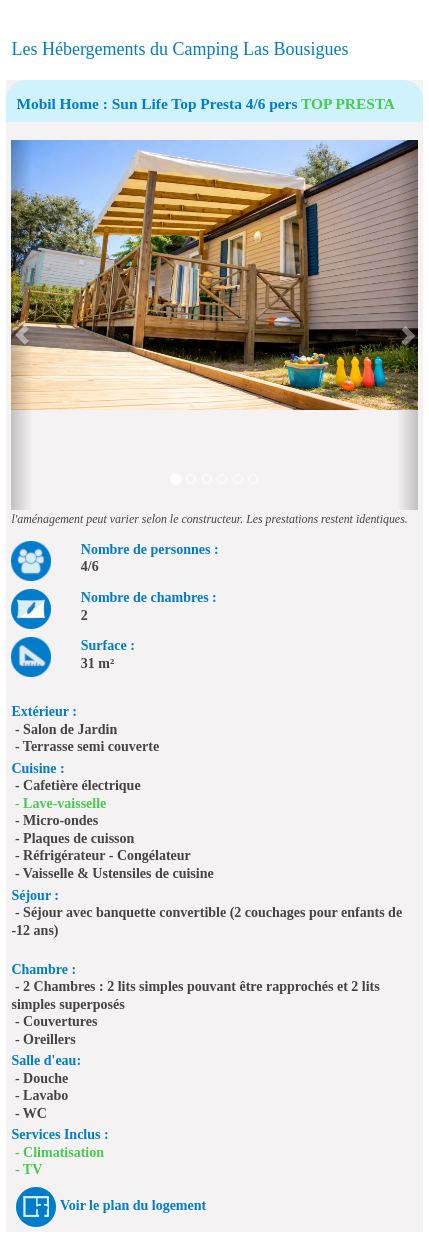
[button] (21, 325)
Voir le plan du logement (133, 1205)
